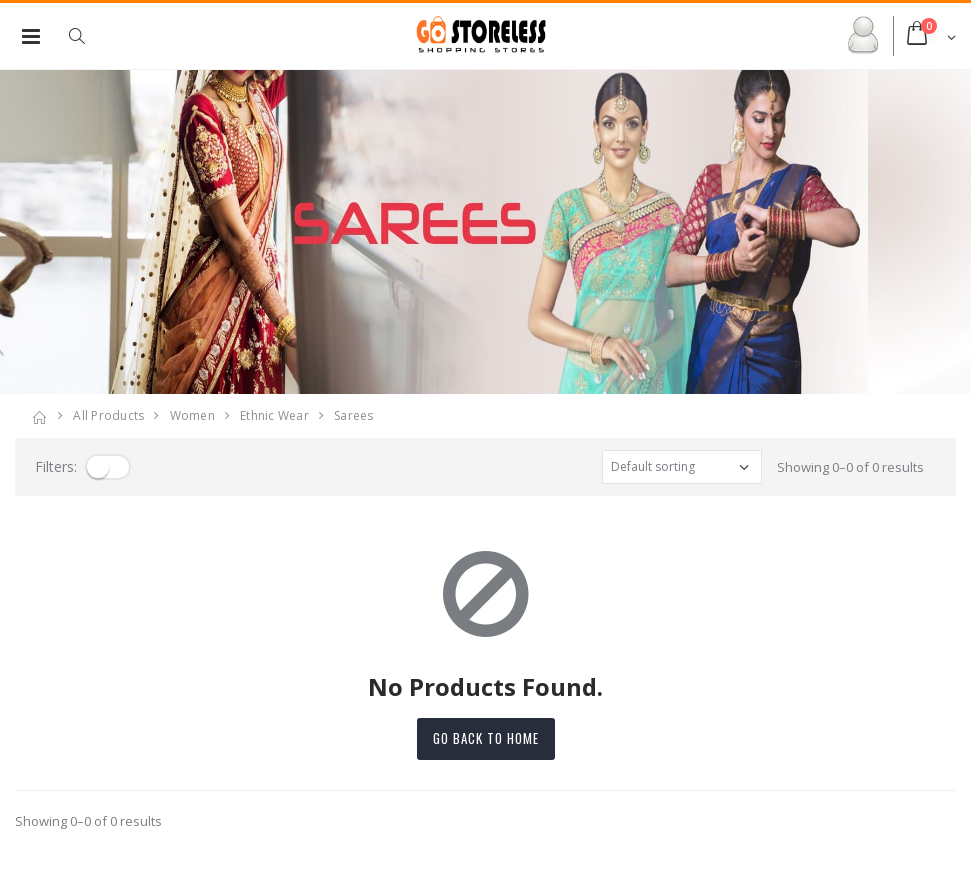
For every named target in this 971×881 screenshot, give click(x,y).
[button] (87, 36)
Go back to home (486, 738)
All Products (108, 415)
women (192, 415)
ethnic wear (274, 415)
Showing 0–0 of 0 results (850, 467)
